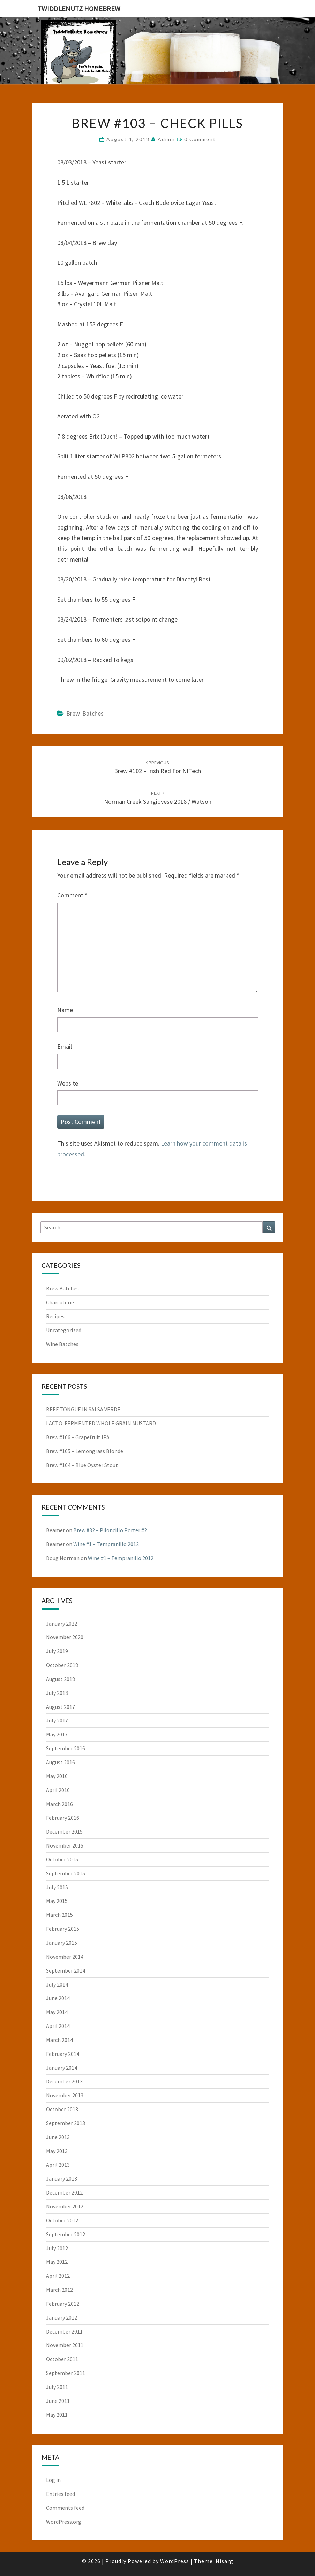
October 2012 (62, 2220)
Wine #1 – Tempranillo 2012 (106, 1544)
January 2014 (61, 2067)
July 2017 (57, 1720)
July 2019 (57, 1651)
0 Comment (200, 139)
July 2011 (57, 2386)
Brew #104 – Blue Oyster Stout (82, 1464)
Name (65, 1010)
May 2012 (57, 2261)
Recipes (55, 1316)
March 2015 (59, 1914)
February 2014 (62, 2053)
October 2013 (62, 2109)
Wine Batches (62, 1344)
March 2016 (59, 1803)
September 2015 (65, 1873)
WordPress (174, 2561)
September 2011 (65, 2372)
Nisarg (224, 2561)
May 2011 (57, 2414)
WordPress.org (63, 2521)
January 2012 (61, 2317)
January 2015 (61, 1942)
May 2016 (57, 1776)
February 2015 (62, 1928)
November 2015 (64, 1845)
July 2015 (57, 1887)
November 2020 (64, 1637)
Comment (72, 895)
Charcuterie (60, 1302)
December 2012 (64, 2192)
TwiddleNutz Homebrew (78, 8)
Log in (53, 2479)
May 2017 (57, 1734)
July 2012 (57, 2248)
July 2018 (57, 1692)
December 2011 (64, 2331)
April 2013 (58, 2164)
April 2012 (58, 2275)
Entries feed (60, 2493)
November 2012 (64, 2206)
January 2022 (61, 1623)
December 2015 (64, 1831)
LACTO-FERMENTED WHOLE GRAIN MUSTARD (101, 1423)
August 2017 (60, 1706)
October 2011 (62, 2358)
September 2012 (65, 2234)
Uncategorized (63, 1330)
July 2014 (57, 1984)
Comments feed (65, 2507)
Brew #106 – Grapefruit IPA (78, 1437)
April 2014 (58, 2025)
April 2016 (58, 1790)
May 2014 (57, 2011)
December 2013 (64, 2081)
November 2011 (64, 2345)
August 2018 (60, 1678)
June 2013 (58, 2137)
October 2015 (62, 1859)
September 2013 (65, 2123)
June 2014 (58, 1998)
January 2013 (61, 2178)
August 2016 (60, 1762)
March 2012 (59, 2289)
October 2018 (62, 1664)
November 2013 (64, 2095)
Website (67, 1083)
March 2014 (59, 2039)
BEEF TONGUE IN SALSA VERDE (83, 1409)
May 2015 (57, 1900)
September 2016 (65, 1748)
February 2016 (62, 1817)
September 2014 (65, 1970)
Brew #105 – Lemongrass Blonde (84, 1451)
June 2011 (58, 2400)
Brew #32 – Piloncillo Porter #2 (110, 1530)
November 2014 (64, 1956)
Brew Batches (85, 713)
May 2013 (57, 2150)
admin (166, 139)
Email (64, 1046)
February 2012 (62, 2303)
